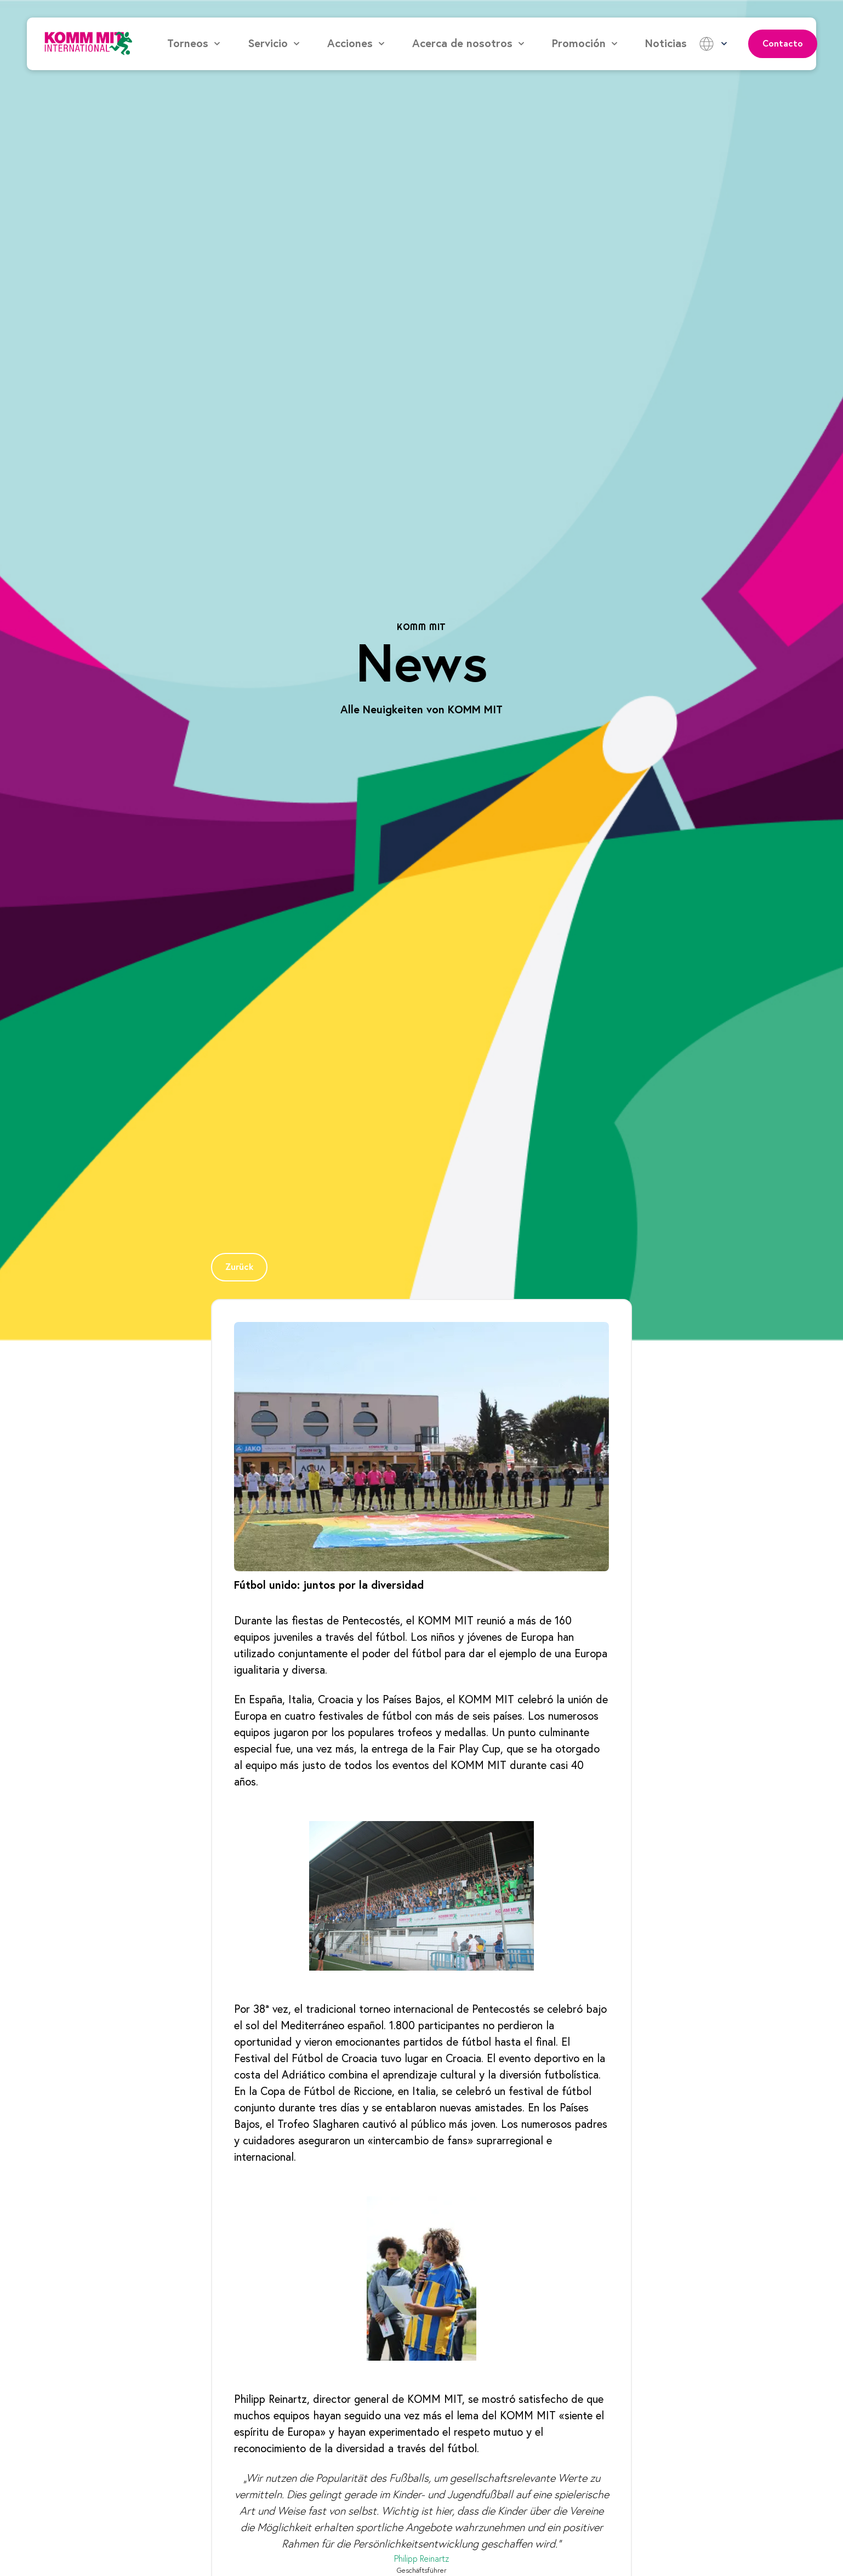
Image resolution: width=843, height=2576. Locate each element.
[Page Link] (239, 1267)
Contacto (782, 43)
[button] (194, 44)
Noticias (666, 43)
